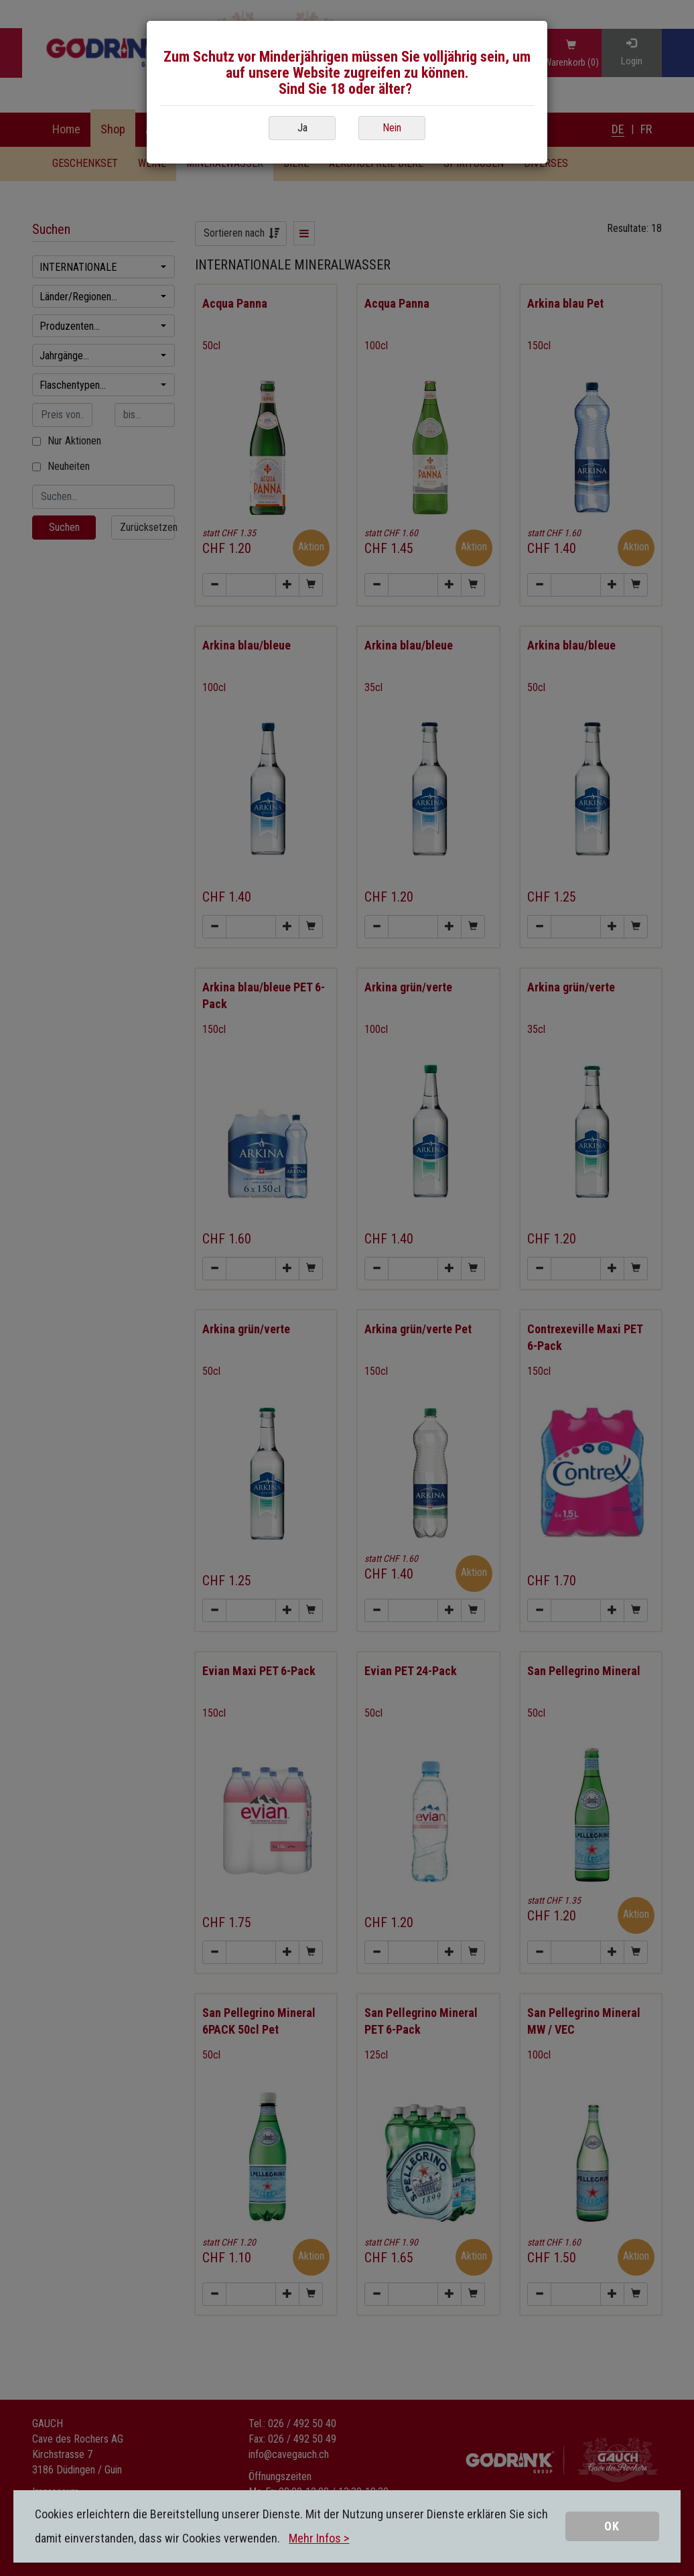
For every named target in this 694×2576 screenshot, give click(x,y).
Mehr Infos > (319, 2538)
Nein (392, 127)
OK (612, 2526)
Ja (302, 127)
